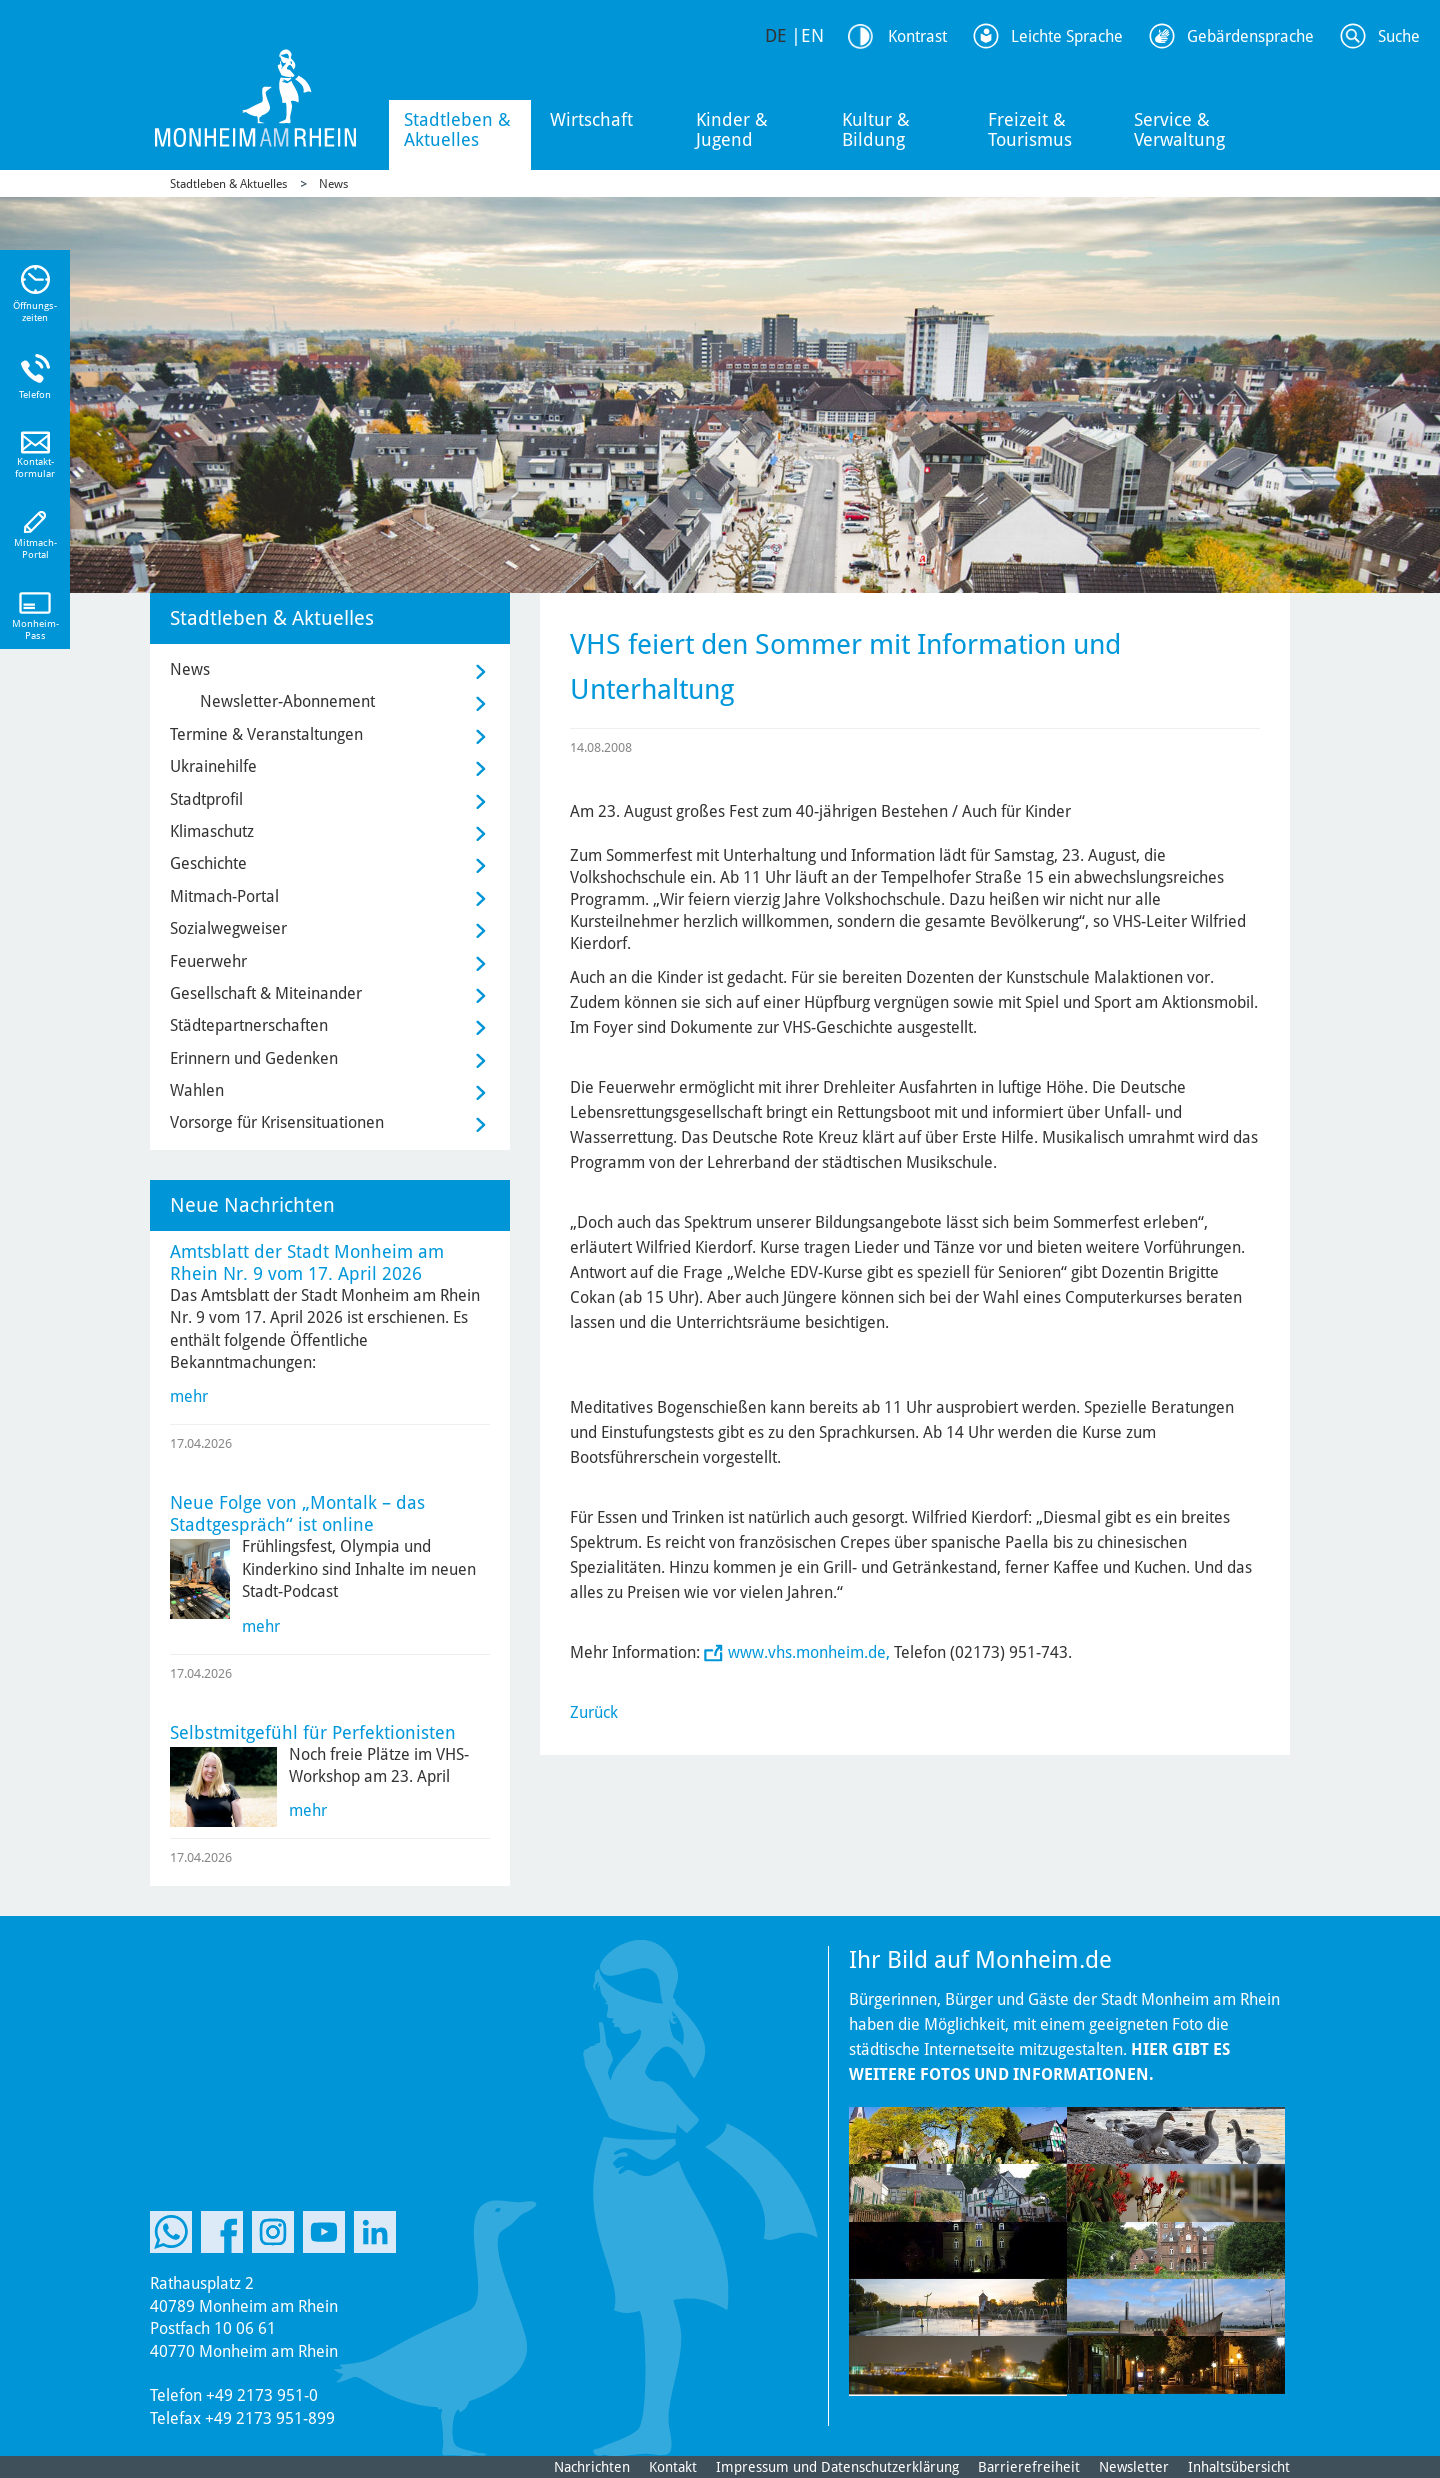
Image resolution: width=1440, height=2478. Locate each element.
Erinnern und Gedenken (254, 1058)
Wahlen (197, 1090)
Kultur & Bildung (876, 129)
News (333, 184)
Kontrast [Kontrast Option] (917, 36)
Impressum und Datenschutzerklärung (837, 2467)
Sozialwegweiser (228, 928)
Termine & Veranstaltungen (266, 734)
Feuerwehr (208, 961)
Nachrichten (592, 2467)
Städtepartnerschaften (249, 1025)
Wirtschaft (591, 119)
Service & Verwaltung (1179, 129)
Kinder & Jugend (732, 129)
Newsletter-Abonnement (287, 701)
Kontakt (673, 2467)
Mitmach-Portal (224, 896)
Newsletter (1134, 2467)
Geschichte (208, 863)
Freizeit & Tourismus (1030, 129)
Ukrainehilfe (213, 766)
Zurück (594, 1712)
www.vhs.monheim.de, (809, 1652)
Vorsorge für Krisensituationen (277, 1122)
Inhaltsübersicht (1239, 2467)
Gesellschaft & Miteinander (266, 993)
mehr (189, 1396)
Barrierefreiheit (1029, 2467)
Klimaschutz (212, 831)
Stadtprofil (206, 799)
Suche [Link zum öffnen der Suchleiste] (1399, 36)
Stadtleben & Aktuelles (457, 129)
